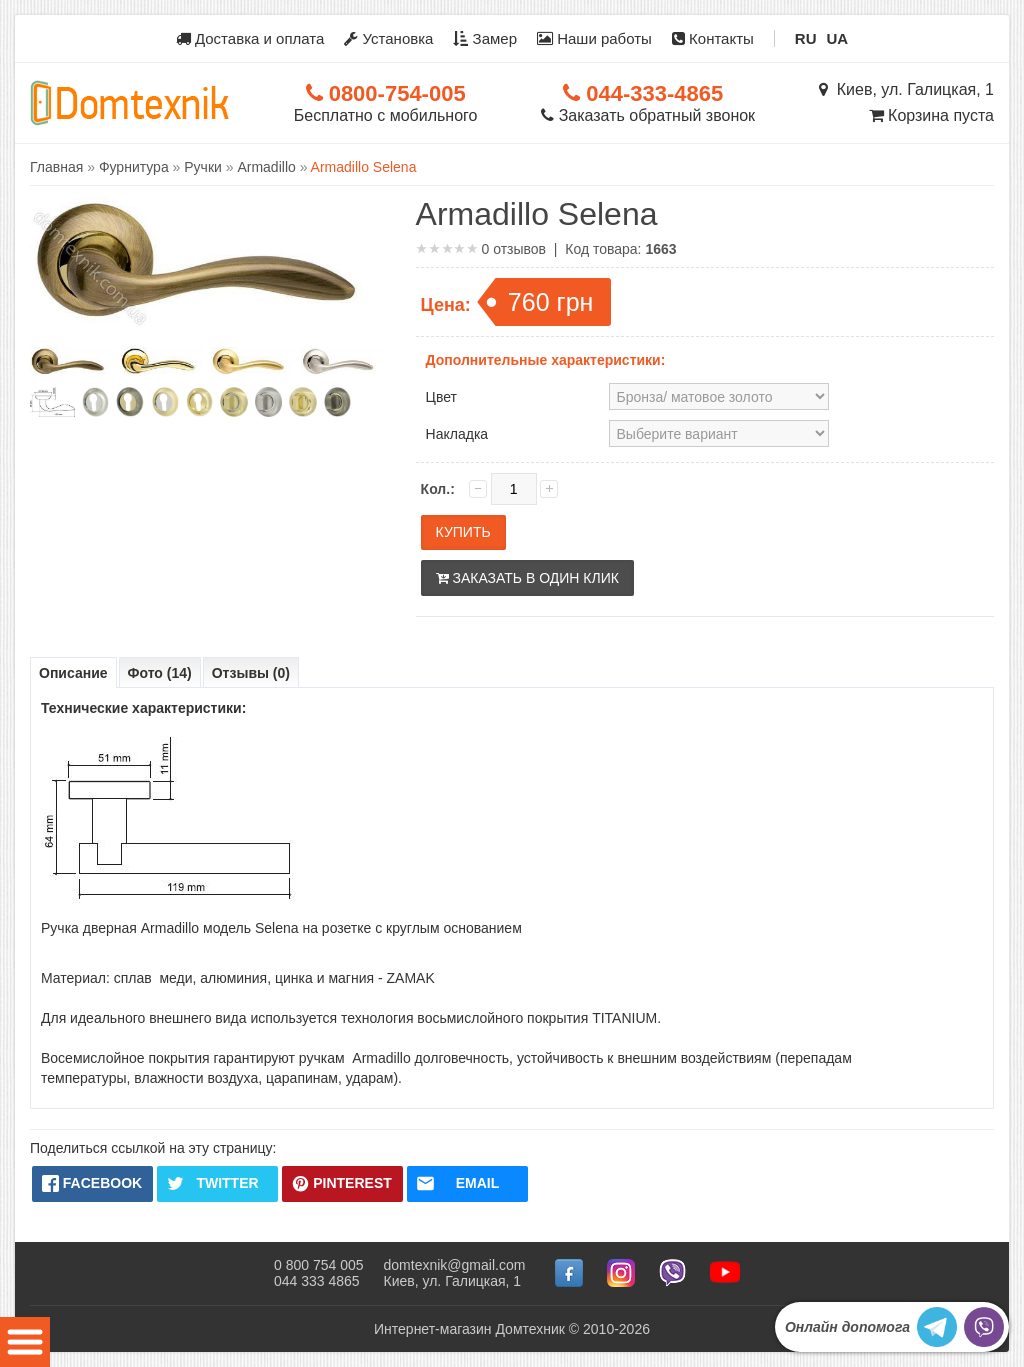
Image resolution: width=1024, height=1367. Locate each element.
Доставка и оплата (250, 38)
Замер (485, 38)
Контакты (713, 38)
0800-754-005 (386, 93)
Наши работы (594, 38)
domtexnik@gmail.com (455, 1265)
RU (806, 38)
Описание (73, 673)
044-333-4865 (643, 93)
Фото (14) (160, 673)
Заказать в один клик (527, 578)
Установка (388, 38)
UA (838, 38)
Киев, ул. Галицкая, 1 (906, 89)
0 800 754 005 (319, 1265)
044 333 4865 (317, 1281)
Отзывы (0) (251, 673)
